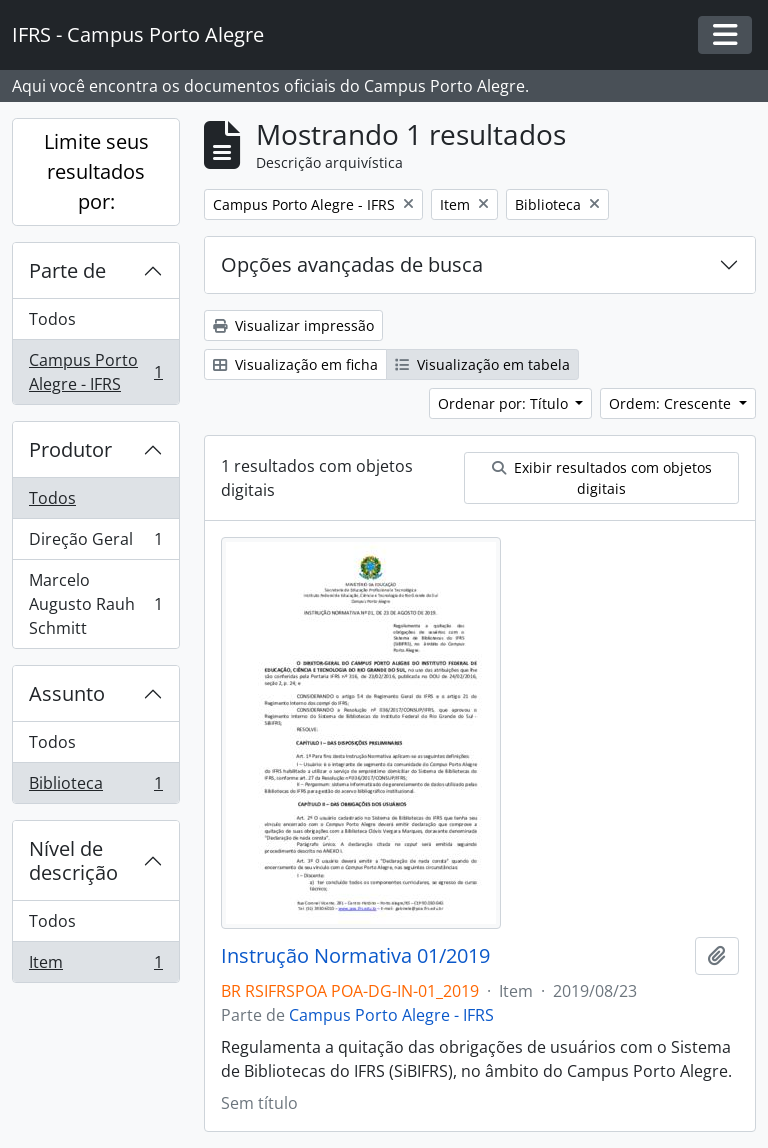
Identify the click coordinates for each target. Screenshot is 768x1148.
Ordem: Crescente (672, 403)
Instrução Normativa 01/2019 (355, 956)
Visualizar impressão (293, 325)
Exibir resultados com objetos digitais (602, 478)
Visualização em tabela (482, 364)
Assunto (67, 693)
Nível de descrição (73, 860)
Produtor (70, 449)
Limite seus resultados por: (96, 171)
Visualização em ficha (295, 364)
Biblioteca (95, 787)
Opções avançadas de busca (352, 264)
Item (95, 966)
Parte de (67, 270)
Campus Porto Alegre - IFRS (95, 372)
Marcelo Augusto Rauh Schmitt (95, 604)
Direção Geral (95, 543)
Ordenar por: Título (505, 403)
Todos (52, 319)
